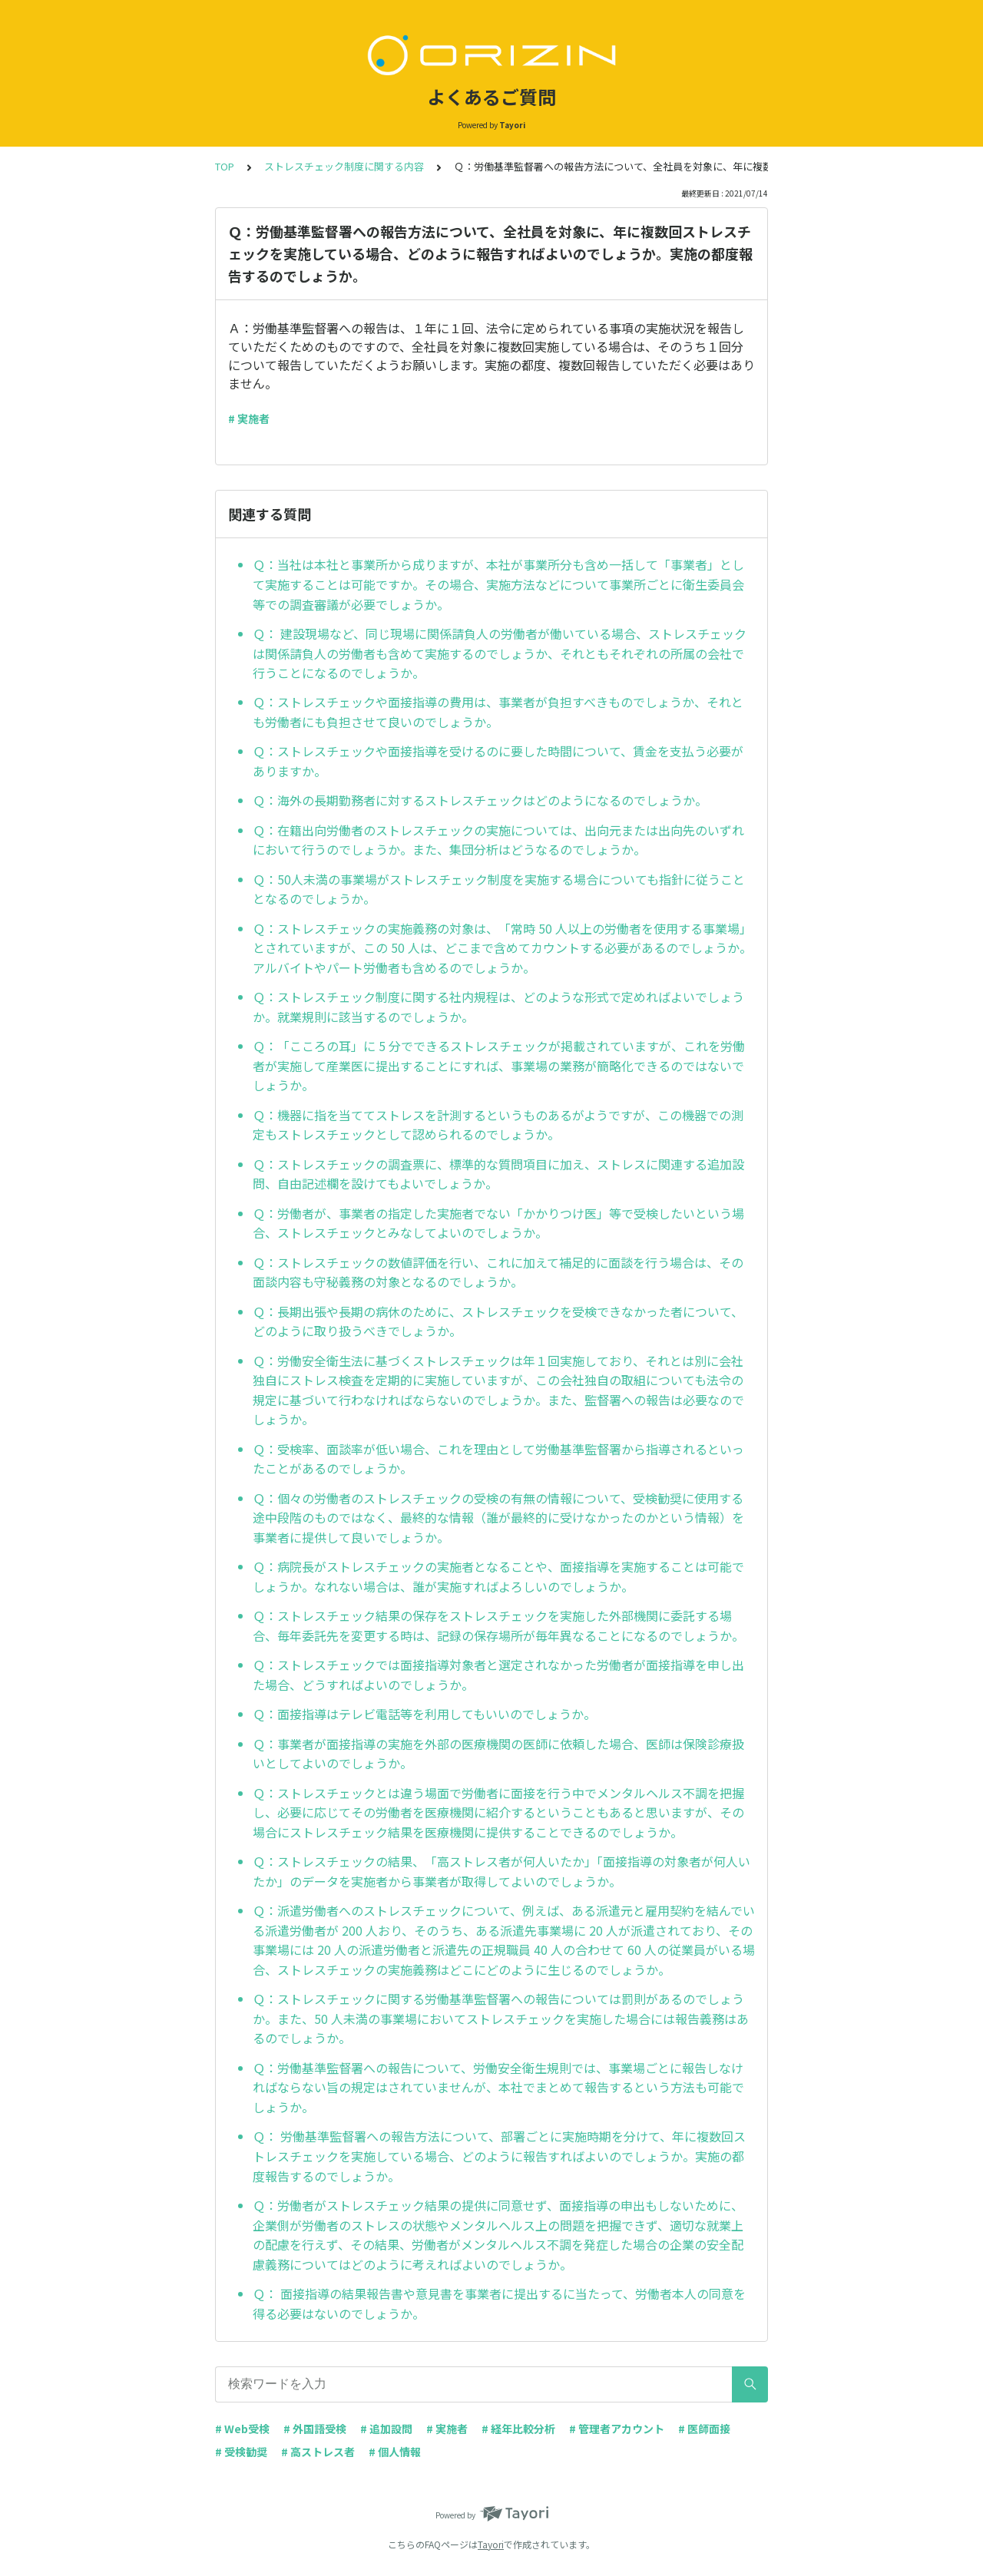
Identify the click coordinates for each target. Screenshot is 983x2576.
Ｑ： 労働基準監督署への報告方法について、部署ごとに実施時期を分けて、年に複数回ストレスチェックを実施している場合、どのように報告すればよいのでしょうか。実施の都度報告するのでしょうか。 (499, 2155)
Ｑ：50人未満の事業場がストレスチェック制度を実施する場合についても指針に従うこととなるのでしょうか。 (499, 889)
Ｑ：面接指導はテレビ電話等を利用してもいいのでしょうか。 (424, 1714)
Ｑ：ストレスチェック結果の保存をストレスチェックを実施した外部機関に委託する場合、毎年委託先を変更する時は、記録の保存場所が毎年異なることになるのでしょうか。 (498, 1625)
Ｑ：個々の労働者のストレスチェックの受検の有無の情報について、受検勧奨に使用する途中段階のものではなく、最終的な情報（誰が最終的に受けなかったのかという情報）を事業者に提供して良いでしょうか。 (498, 1517)
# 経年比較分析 (518, 2428)
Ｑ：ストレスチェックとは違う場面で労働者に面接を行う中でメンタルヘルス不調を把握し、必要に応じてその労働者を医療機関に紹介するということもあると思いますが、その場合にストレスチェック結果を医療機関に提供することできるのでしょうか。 (498, 1812)
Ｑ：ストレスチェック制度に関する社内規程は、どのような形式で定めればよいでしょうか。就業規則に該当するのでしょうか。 (498, 1006)
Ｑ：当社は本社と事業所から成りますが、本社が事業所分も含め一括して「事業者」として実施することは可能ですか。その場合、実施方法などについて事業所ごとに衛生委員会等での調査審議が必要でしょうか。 (498, 584)
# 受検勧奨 (241, 2451)
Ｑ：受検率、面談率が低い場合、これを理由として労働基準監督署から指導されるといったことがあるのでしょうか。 (498, 1459)
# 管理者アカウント (616, 2428)
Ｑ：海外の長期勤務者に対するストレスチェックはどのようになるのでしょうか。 (480, 800)
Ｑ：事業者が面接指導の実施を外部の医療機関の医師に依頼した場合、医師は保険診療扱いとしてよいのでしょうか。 (498, 1753)
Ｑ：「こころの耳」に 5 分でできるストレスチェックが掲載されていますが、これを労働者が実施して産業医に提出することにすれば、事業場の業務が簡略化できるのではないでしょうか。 (499, 1065)
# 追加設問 (386, 2428)
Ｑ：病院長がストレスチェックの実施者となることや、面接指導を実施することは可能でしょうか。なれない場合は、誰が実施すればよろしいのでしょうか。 (498, 1576)
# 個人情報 (395, 2451)
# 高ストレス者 (318, 2451)
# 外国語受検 (314, 2428)
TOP (224, 166)
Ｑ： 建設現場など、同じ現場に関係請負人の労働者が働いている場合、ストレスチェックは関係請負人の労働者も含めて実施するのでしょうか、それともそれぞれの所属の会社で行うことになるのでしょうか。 (499, 653)
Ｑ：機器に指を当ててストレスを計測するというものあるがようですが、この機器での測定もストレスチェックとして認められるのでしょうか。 (498, 1125)
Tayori (491, 2544)
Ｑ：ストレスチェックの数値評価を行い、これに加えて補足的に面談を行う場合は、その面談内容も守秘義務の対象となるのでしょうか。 (498, 1272)
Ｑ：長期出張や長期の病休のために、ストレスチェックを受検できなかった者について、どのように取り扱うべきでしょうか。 (498, 1321)
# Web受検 (242, 2428)
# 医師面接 (704, 2428)
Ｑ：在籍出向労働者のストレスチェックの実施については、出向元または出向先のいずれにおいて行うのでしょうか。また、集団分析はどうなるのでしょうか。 (498, 840)
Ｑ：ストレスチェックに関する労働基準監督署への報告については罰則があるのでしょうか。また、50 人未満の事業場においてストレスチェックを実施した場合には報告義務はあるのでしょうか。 (501, 2018)
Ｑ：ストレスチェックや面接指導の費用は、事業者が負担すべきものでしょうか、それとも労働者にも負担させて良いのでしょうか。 (498, 712)
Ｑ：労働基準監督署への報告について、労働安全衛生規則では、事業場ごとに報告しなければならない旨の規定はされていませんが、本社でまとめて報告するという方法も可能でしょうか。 (498, 2087)
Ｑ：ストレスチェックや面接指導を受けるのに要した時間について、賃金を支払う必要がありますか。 (498, 761)
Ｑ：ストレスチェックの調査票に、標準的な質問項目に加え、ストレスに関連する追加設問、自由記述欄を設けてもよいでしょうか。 (498, 1174)
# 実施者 (249, 418)
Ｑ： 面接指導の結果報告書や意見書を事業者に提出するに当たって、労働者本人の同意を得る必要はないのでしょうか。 (499, 2303)
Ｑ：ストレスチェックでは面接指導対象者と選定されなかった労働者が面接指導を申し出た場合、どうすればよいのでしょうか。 (498, 1674)
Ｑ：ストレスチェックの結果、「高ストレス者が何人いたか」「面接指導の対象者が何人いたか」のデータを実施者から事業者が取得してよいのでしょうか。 (501, 1871)
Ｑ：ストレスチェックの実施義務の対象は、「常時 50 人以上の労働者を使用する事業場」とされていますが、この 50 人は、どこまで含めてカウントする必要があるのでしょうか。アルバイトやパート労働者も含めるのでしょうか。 (502, 948)
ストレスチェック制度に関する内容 (344, 166)
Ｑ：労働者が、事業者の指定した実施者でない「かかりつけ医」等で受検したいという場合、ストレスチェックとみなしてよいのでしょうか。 (498, 1223)
